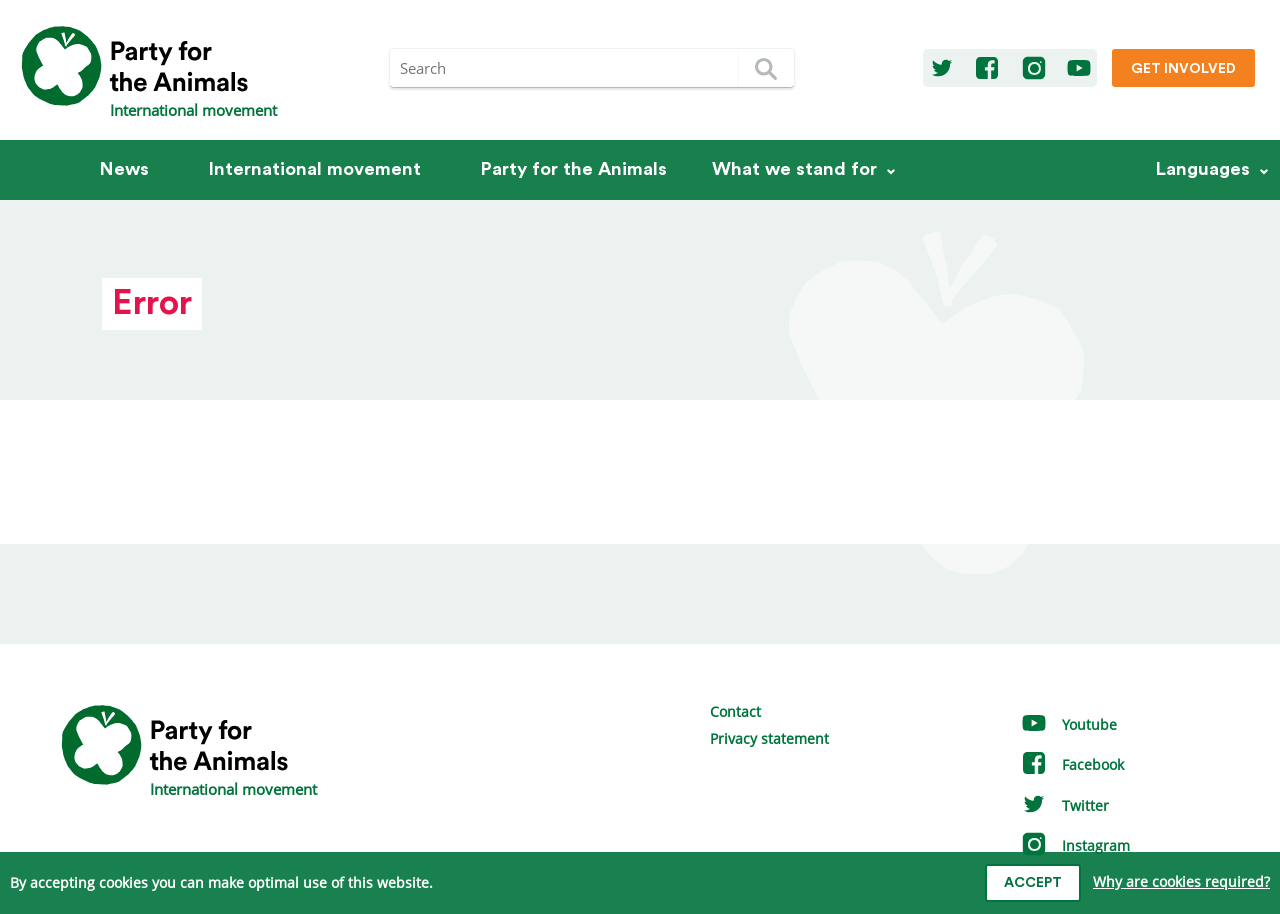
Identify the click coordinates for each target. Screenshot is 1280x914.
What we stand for (794, 169)
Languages (1203, 169)
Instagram (1075, 845)
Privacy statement (769, 738)
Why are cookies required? (1181, 881)
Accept (1033, 883)
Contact (735, 711)
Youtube (1068, 724)
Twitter (1064, 805)
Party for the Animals (574, 169)
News (124, 169)
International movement (315, 169)
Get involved (1183, 69)
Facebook (1072, 764)
